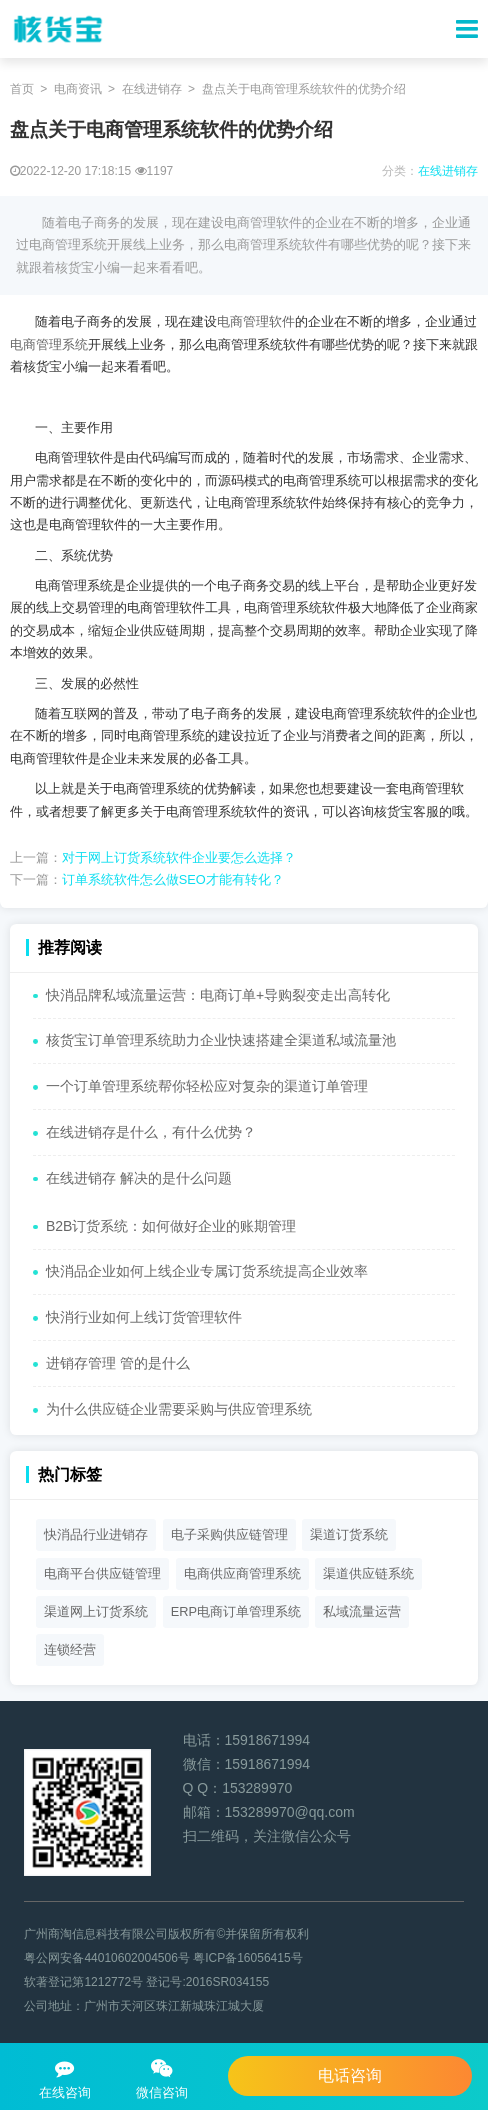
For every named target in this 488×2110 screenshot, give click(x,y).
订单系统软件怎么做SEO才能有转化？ (173, 879)
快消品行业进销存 (96, 1534)
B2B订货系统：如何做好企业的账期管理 (171, 1226)
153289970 (257, 1788)
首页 (22, 89)
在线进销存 (152, 89)
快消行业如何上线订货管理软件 (144, 1317)
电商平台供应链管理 (102, 1573)
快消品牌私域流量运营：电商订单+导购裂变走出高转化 (218, 995)
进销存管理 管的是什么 (118, 1363)
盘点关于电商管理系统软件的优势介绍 (304, 89)
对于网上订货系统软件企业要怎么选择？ (179, 857)
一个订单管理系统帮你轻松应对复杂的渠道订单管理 (207, 1086)
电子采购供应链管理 (229, 1534)
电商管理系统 (49, 344)
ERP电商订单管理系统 (236, 1611)
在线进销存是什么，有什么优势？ (151, 1132)
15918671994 (268, 1740)
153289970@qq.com (290, 1812)
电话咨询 (350, 2075)
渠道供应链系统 (368, 1573)
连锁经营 (70, 1649)
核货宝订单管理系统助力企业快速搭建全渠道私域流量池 (221, 1040)
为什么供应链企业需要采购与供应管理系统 (179, 1409)
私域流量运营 (362, 1611)
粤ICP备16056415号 (247, 1958)
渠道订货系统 (349, 1534)
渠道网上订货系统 (96, 1611)
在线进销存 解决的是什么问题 (139, 1178)
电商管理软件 (256, 321)
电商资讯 (78, 89)
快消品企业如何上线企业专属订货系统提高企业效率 (207, 1271)
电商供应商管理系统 (242, 1573)
